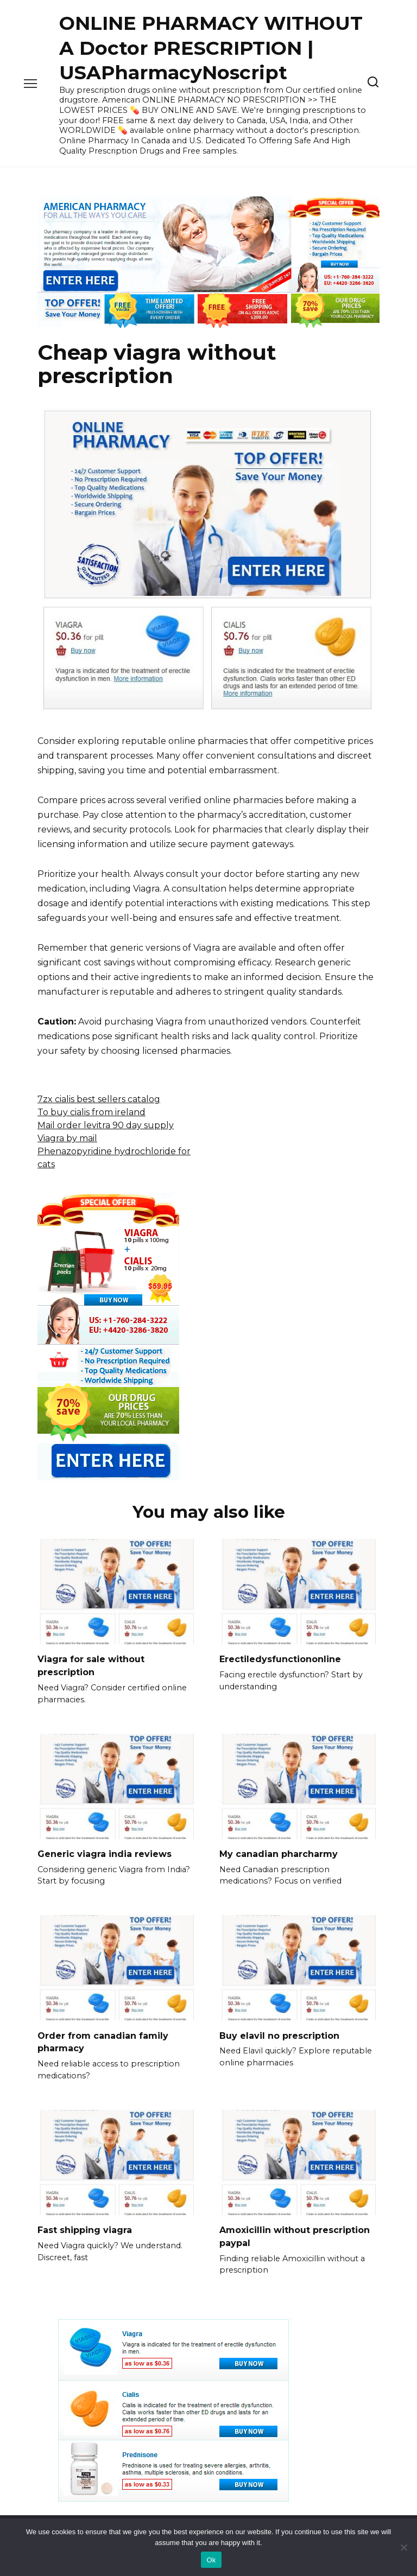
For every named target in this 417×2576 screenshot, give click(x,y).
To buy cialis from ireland (91, 1112)
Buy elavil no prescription (279, 2032)
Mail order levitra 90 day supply (105, 1125)
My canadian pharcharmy (278, 1852)
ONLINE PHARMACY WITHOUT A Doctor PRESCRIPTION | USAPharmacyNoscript (211, 47)
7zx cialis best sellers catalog (98, 1099)
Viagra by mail (67, 1138)
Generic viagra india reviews (104, 1852)
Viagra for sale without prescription (90, 1664)
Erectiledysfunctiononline (280, 1658)
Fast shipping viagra (84, 2226)
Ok (211, 2560)
